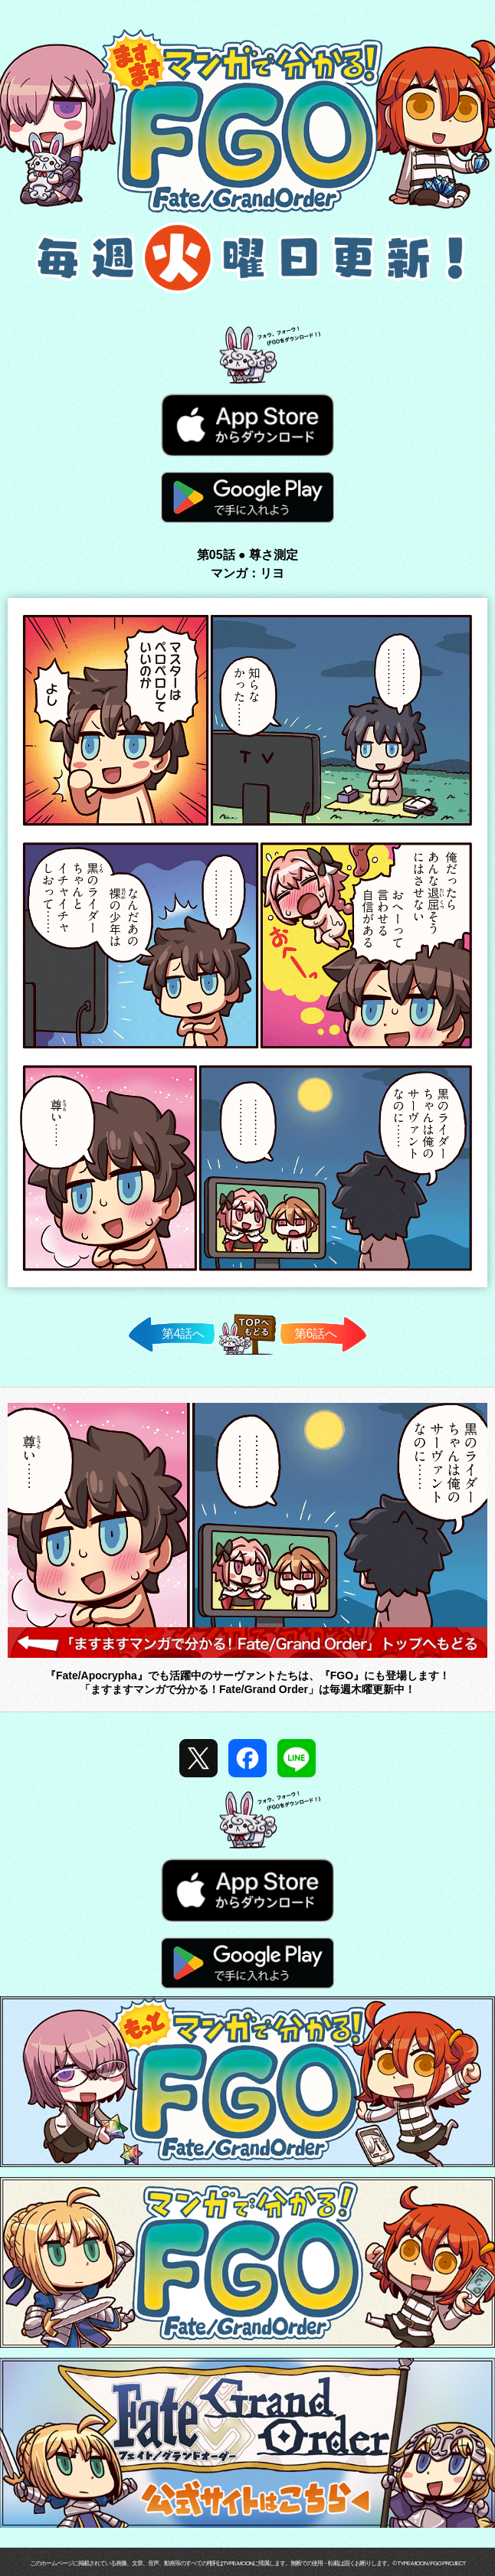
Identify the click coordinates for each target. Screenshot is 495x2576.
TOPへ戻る (248, 1354)
